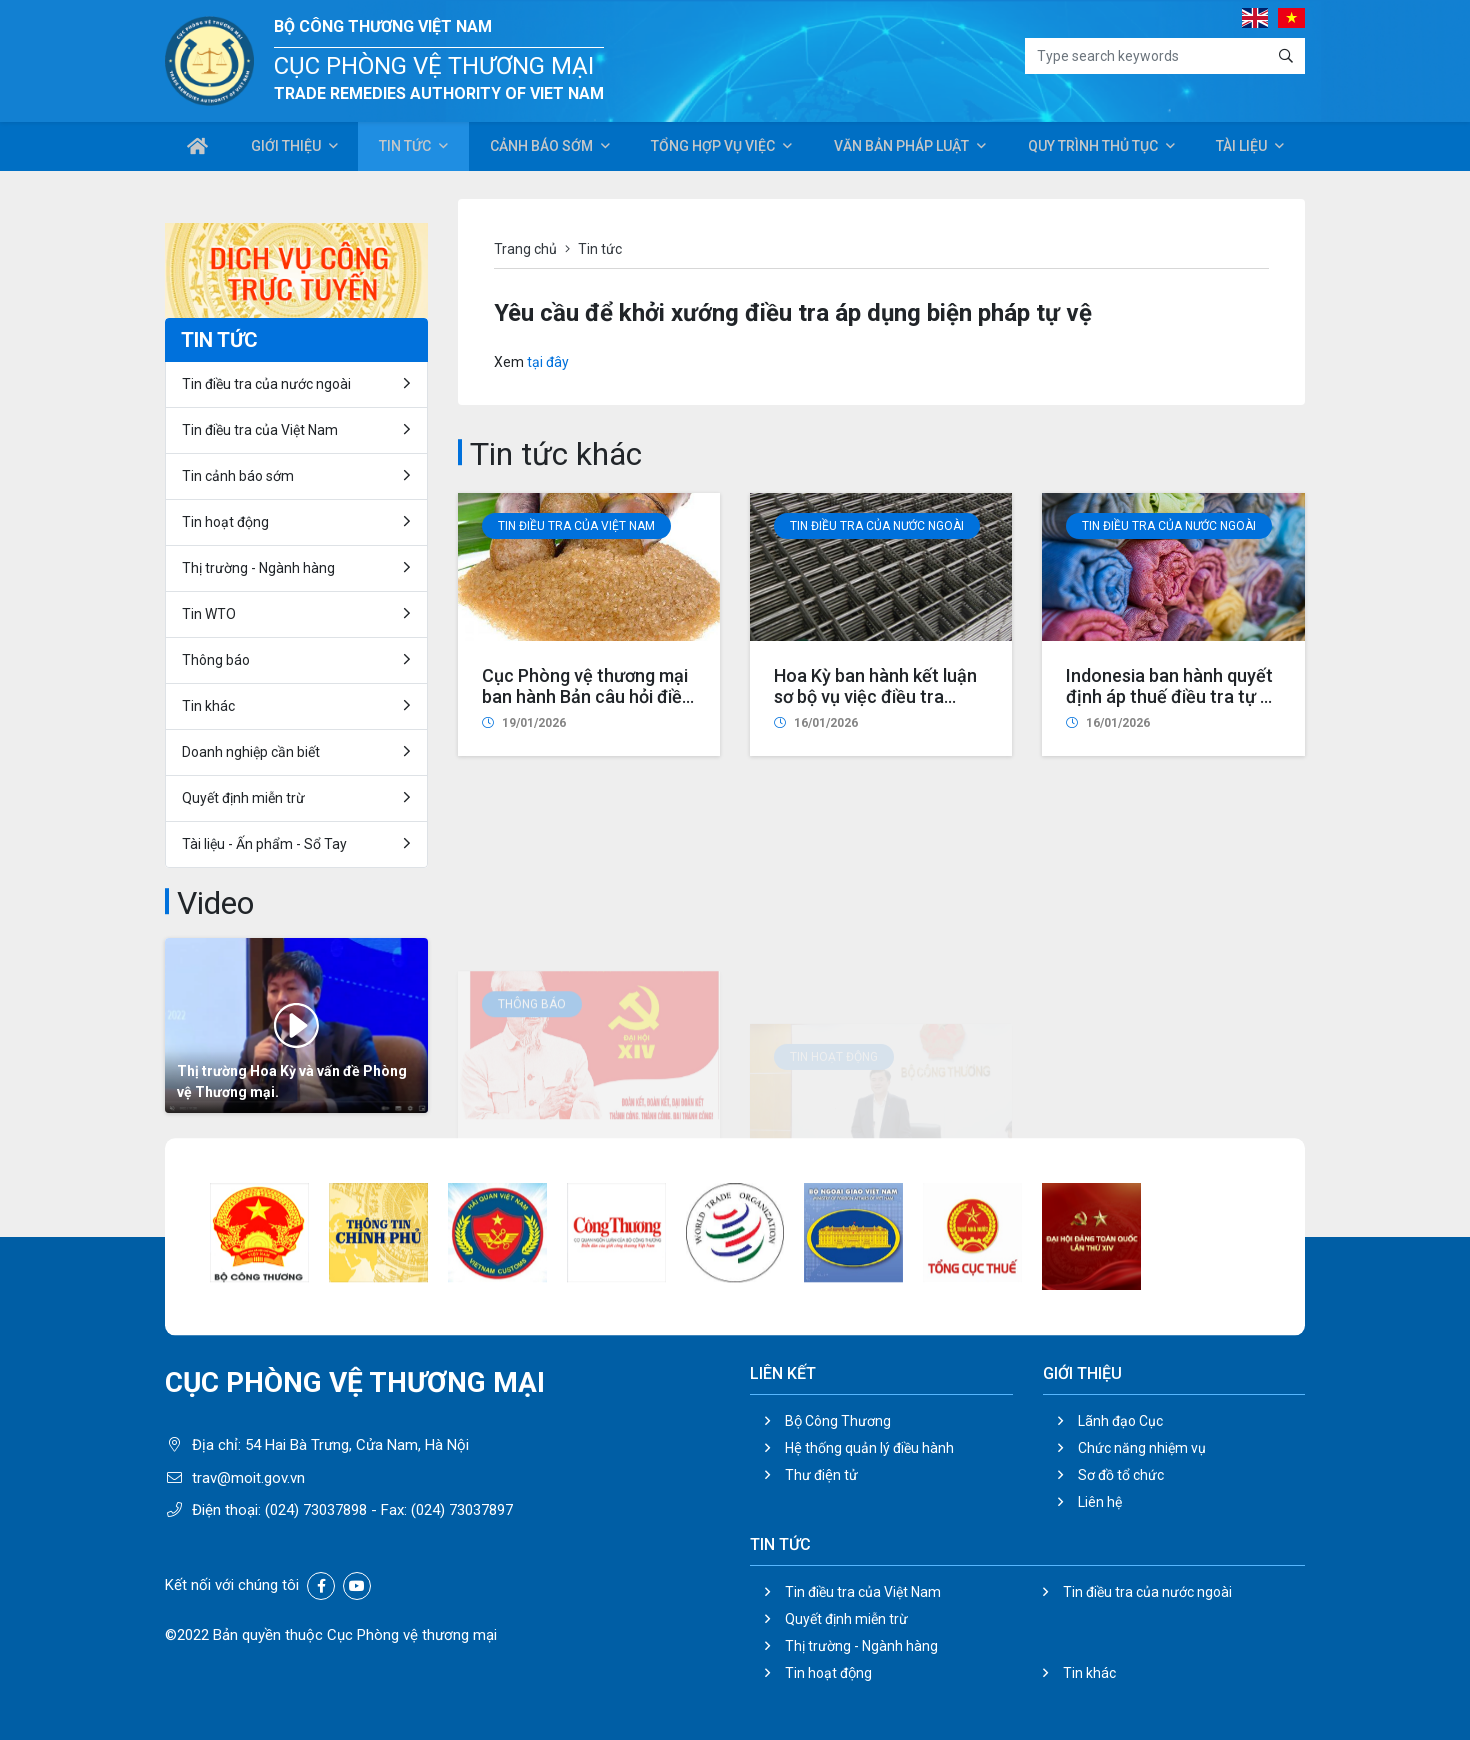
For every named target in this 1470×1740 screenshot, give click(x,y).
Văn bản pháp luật (899, 148)
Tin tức (404, 148)
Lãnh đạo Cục (1120, 1421)
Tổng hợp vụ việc (711, 148)
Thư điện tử (821, 1475)
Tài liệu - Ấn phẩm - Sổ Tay (264, 844)
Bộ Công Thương (838, 1421)
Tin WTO (209, 614)
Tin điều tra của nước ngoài (877, 537)
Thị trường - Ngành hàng (258, 568)
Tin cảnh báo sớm (238, 476)
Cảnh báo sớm (541, 148)
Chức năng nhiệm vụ (1142, 1448)
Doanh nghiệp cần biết (251, 752)
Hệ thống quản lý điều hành (869, 1448)
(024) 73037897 (462, 1510)
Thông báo (216, 660)
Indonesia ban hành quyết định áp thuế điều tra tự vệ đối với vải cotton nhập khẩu (1172, 730)
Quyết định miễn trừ (243, 798)
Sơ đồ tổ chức (1121, 1475)
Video (215, 903)
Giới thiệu (285, 148)
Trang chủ (525, 249)
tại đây (548, 362)
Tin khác (208, 706)
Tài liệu (1241, 148)
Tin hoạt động (828, 1673)
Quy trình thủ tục (1091, 148)
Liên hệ (1100, 1502)
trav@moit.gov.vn (248, 1478)
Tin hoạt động (225, 522)
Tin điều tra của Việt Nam (576, 530)
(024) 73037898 (316, 1510)
